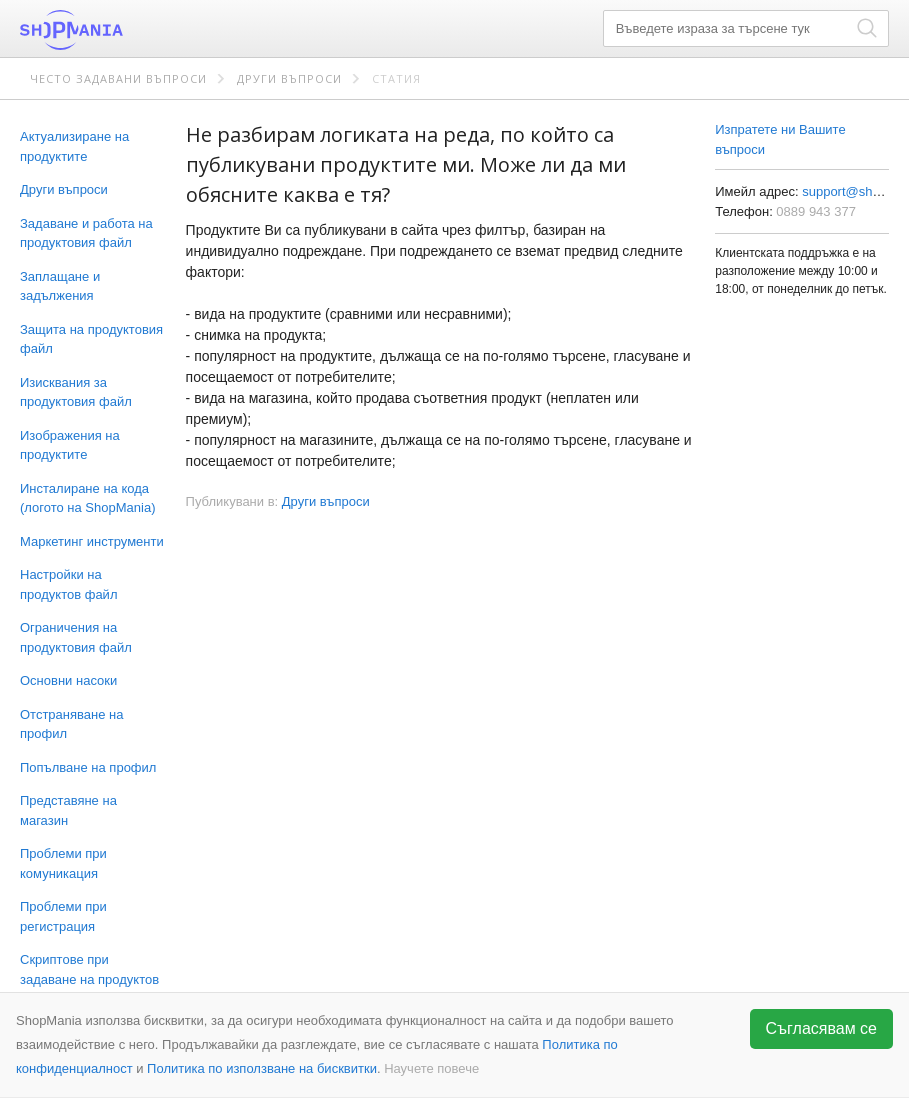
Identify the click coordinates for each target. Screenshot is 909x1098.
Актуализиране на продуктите (74, 146)
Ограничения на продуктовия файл (76, 637)
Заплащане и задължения (60, 286)
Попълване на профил (88, 767)
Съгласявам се (822, 1028)
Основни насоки (68, 680)
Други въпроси (289, 78)
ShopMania (120, 30)
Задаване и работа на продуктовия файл (86, 233)
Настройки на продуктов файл (68, 584)
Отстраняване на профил (71, 724)
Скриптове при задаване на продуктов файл (89, 979)
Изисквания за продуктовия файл (76, 392)
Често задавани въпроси (118, 78)
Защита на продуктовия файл (91, 339)
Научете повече (431, 1068)
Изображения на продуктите (70, 445)
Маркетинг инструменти (92, 541)
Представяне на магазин (68, 810)
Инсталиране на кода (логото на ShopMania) (87, 498)
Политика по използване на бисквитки (262, 1068)
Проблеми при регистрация (63, 916)
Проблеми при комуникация (63, 863)
